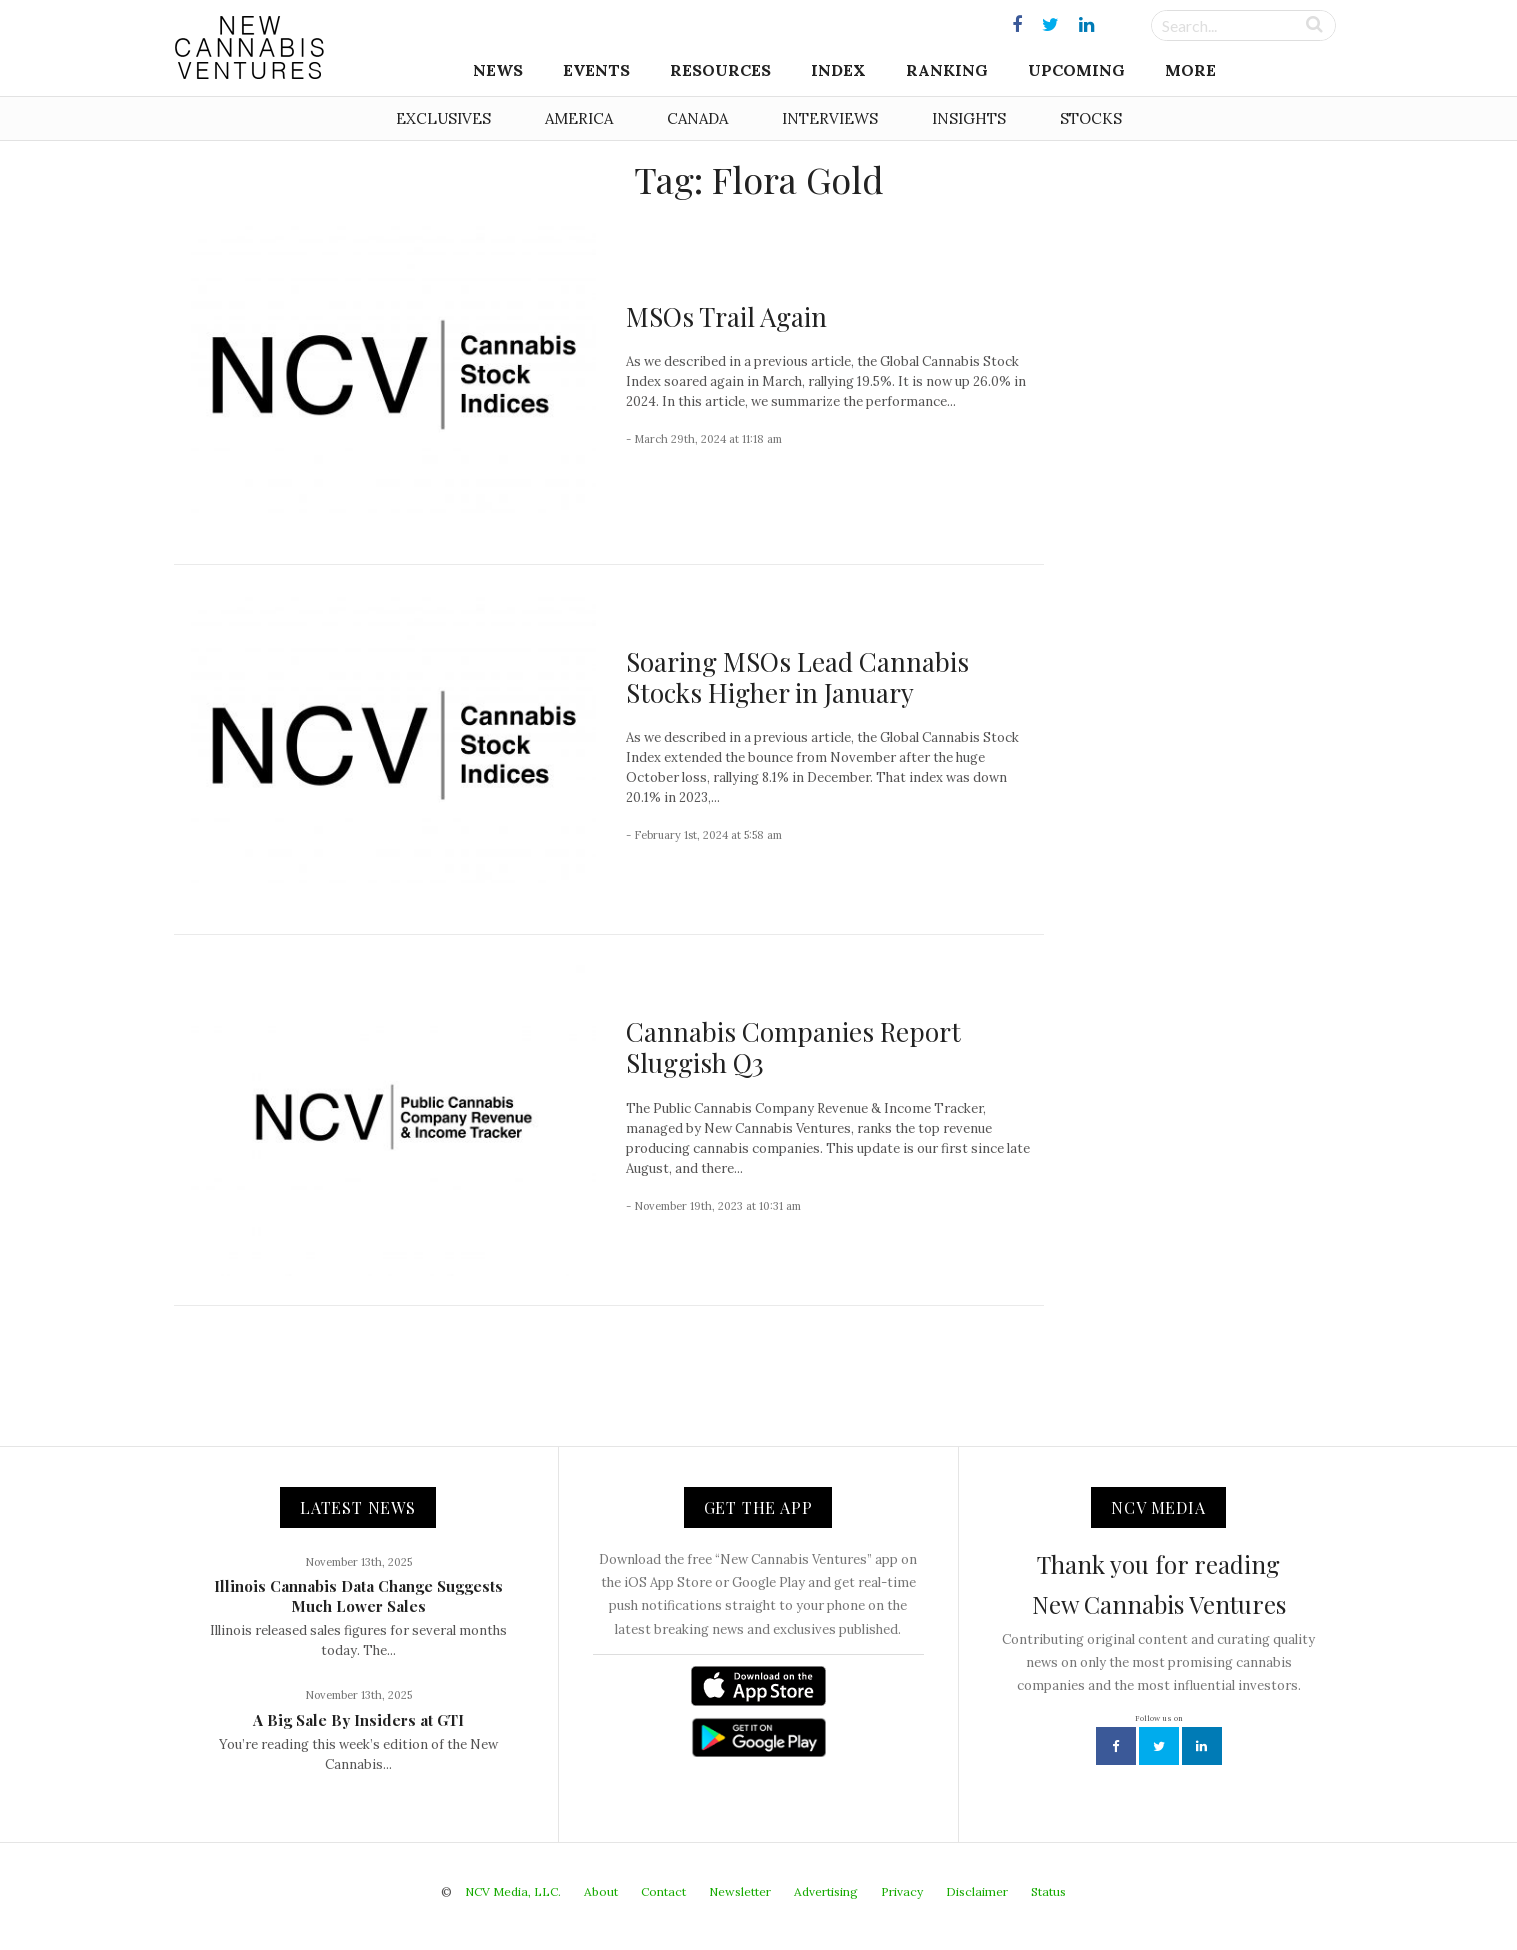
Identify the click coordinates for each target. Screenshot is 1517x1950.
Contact (663, 1891)
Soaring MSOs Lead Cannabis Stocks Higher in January (797, 677)
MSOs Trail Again (726, 316)
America (579, 118)
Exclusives (443, 118)
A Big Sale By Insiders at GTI (358, 1720)
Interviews (830, 118)
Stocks (1091, 118)
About (601, 1891)
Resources (720, 70)
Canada (697, 118)
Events (596, 70)
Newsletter (740, 1891)
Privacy (902, 1891)
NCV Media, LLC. (513, 1891)
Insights (969, 118)
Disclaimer (977, 1891)
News (498, 70)
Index (838, 70)
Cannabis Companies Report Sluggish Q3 (793, 1047)
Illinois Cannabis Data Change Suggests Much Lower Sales (358, 1596)
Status (1048, 1891)
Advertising (826, 1891)
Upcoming (1076, 70)
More (1190, 70)
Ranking (947, 70)
